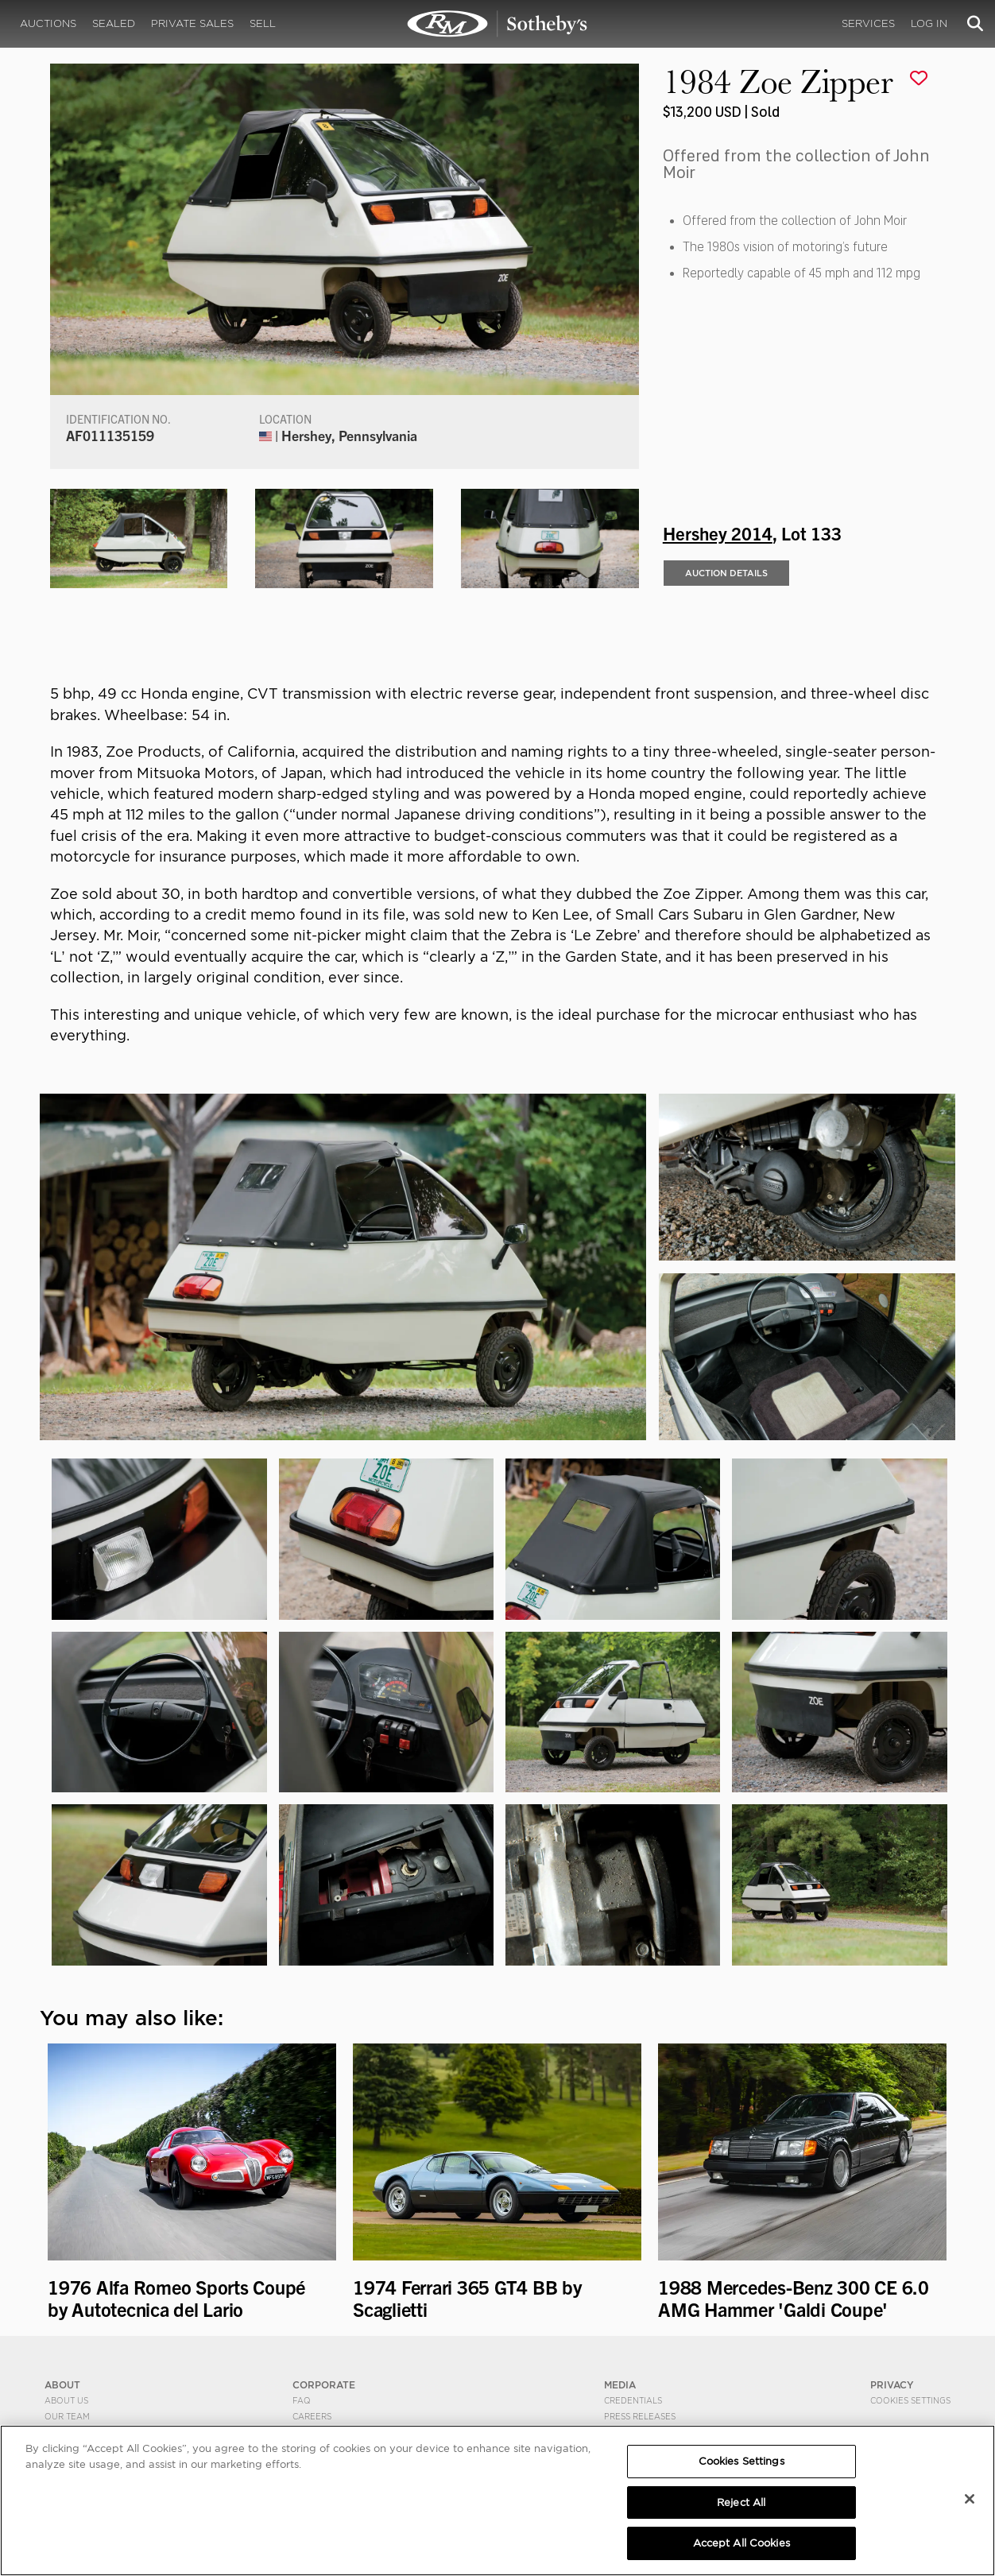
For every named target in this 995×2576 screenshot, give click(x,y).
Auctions (48, 23)
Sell (263, 23)
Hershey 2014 (717, 532)
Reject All (741, 2502)
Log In (929, 23)
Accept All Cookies (741, 2543)
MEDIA (620, 2385)
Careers (311, 2416)
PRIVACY (892, 2385)
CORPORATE (323, 2385)
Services (868, 23)
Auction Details (726, 573)
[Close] (969, 2498)
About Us (66, 2400)
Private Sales (192, 23)
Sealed (113, 23)
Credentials (633, 2400)
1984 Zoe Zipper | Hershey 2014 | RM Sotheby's (497, 24)
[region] (497, 2500)
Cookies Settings (910, 2400)
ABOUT (62, 2385)
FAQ (301, 2400)
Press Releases (640, 2416)
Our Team (67, 2416)
